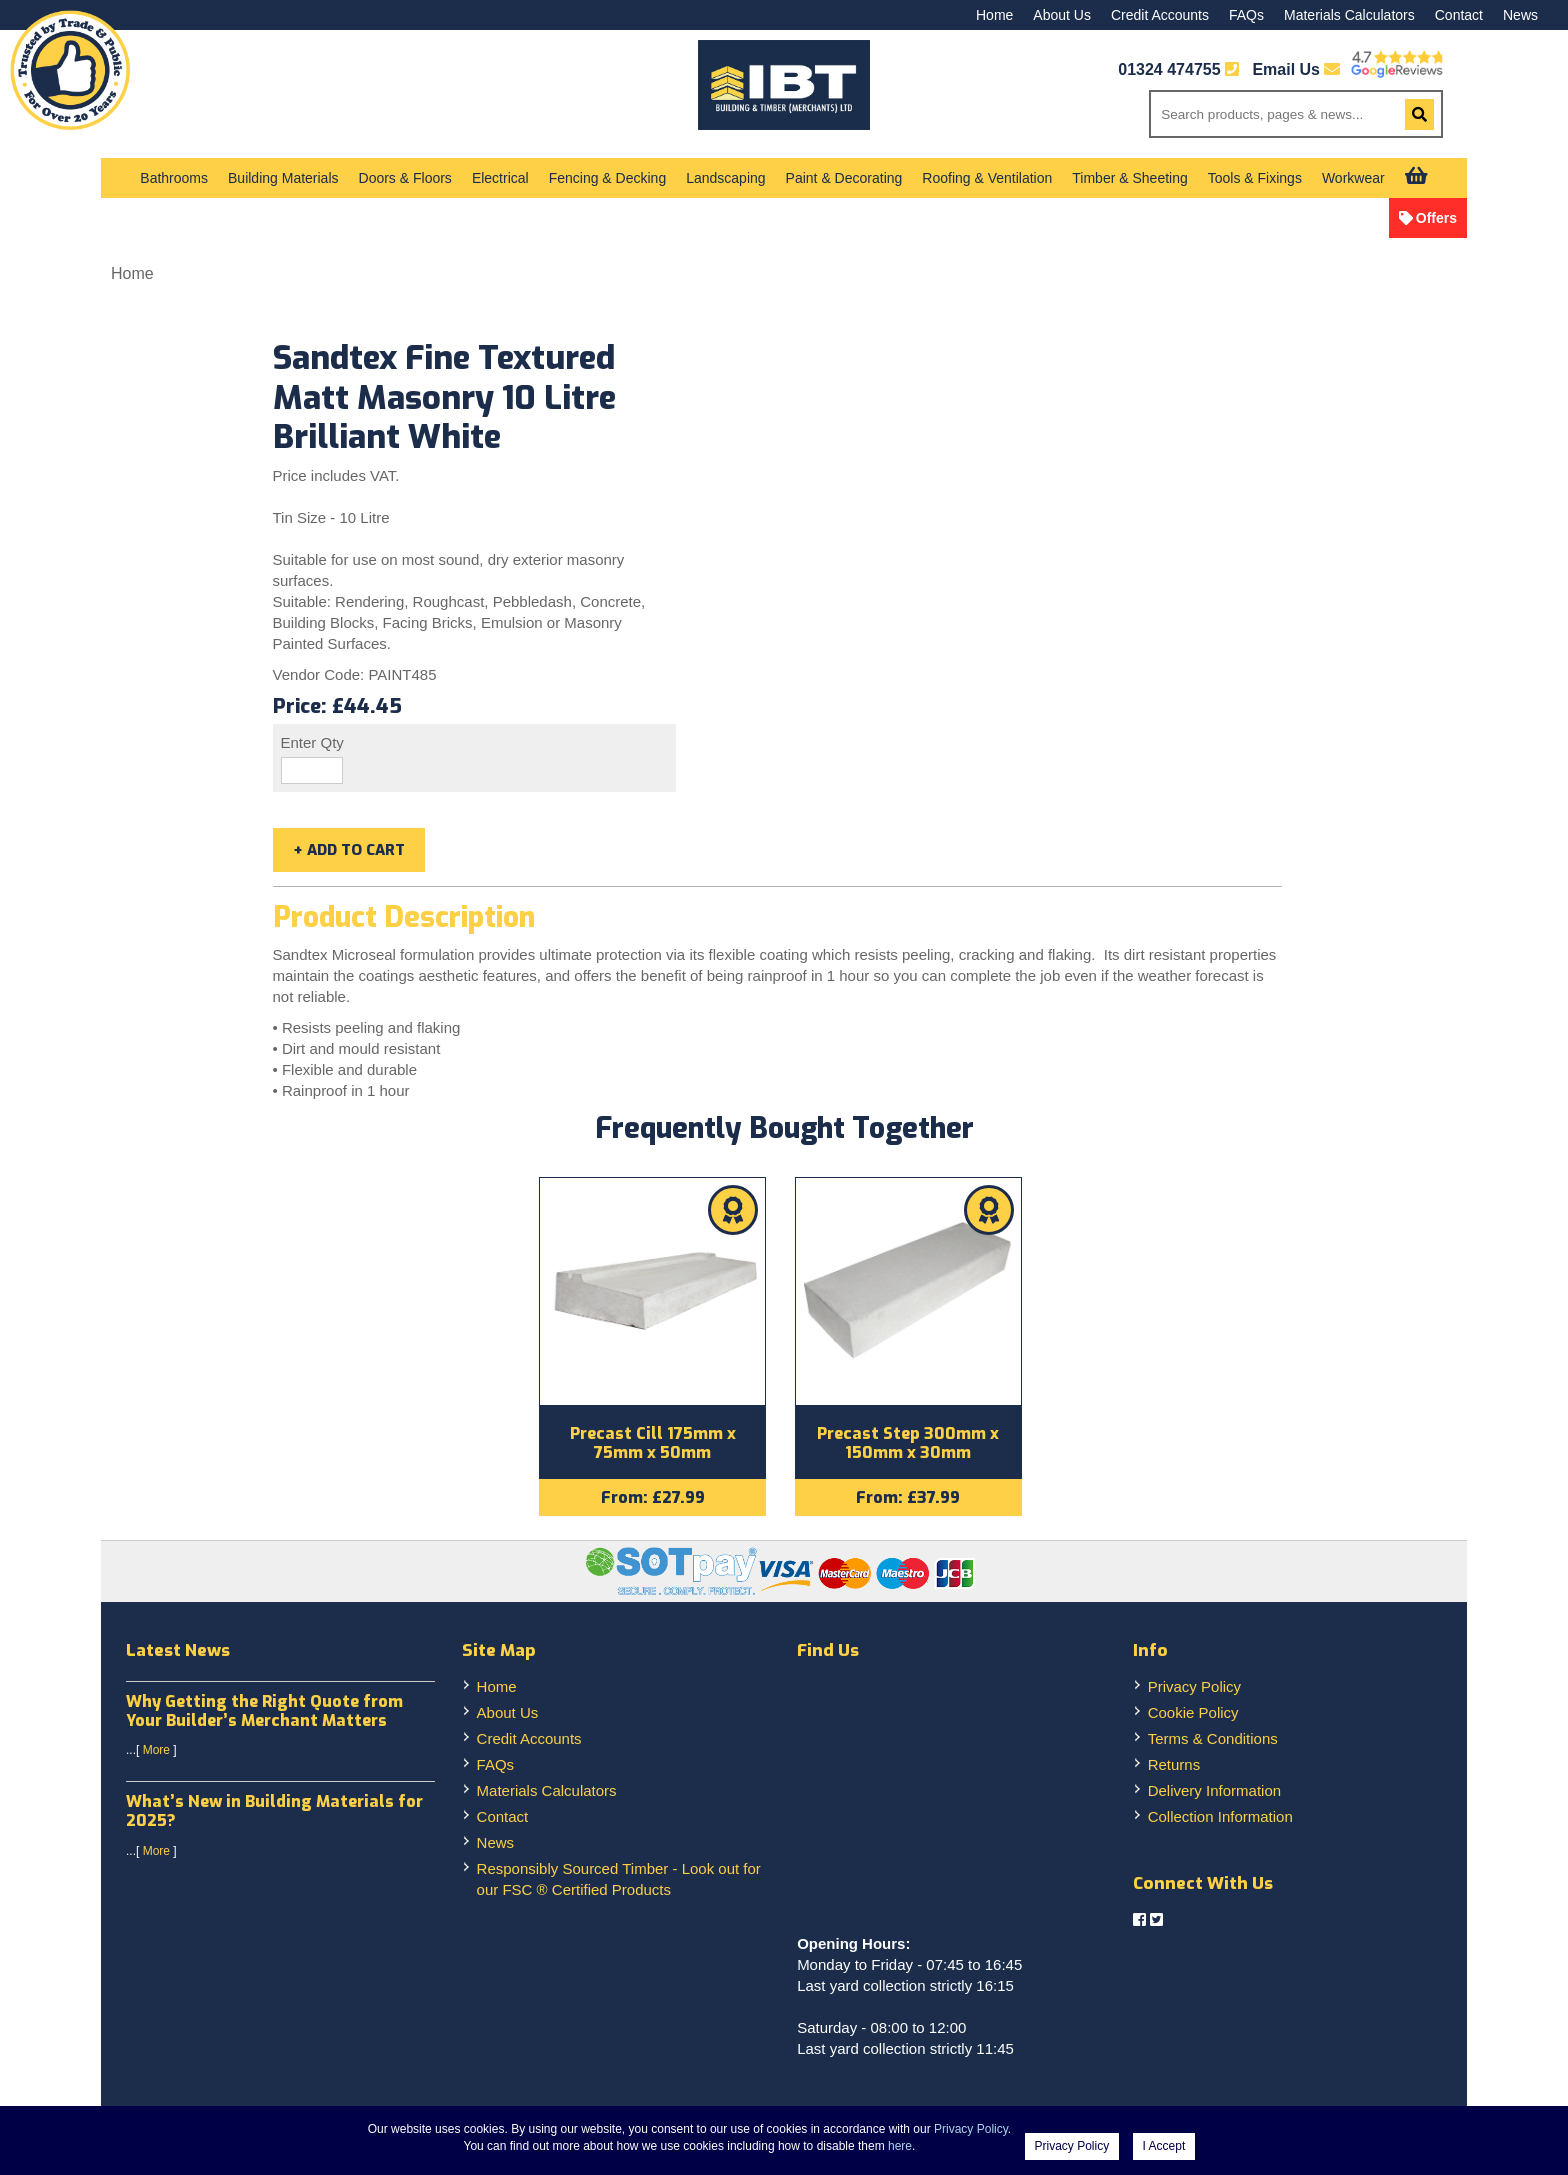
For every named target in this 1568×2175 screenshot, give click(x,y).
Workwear (1353, 178)
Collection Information (1220, 1819)
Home (994, 15)
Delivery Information (1214, 1793)
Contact (1459, 15)
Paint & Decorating (844, 178)
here (900, 2146)
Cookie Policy (1193, 1715)
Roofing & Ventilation (987, 178)
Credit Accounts (1160, 15)
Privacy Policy (1194, 1689)
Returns (1174, 1767)
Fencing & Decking (608, 178)
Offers (1436, 218)
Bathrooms (174, 178)
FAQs (1246, 15)
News (1520, 15)
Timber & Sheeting (1129, 178)
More (156, 1754)
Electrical (500, 178)
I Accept (1164, 2146)
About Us (1062, 15)
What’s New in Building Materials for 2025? (274, 1815)
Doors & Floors (405, 178)
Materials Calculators (1349, 15)
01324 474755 (1169, 69)
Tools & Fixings (1255, 178)
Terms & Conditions (1213, 1741)
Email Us (1296, 69)
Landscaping (725, 178)
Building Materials (283, 178)
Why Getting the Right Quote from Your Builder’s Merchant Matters (264, 1714)
